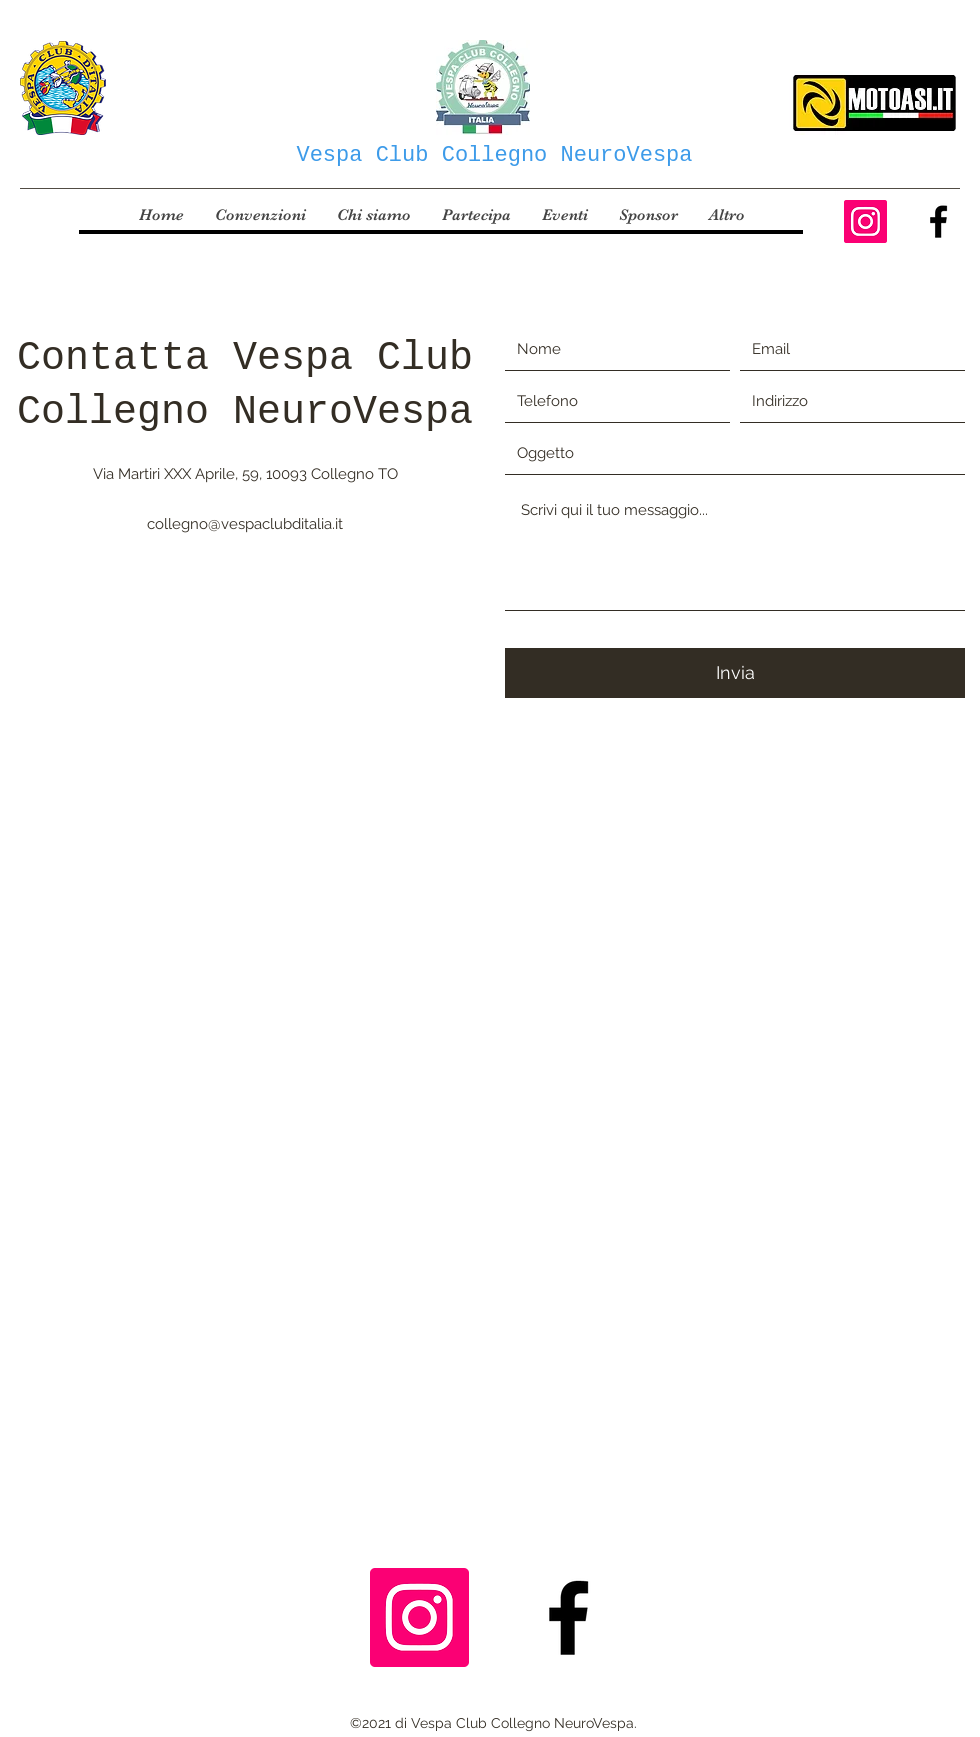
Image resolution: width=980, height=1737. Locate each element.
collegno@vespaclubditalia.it (245, 524)
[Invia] (735, 673)
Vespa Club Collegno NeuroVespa (494, 155)
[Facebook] (938, 221)
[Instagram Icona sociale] (865, 221)
